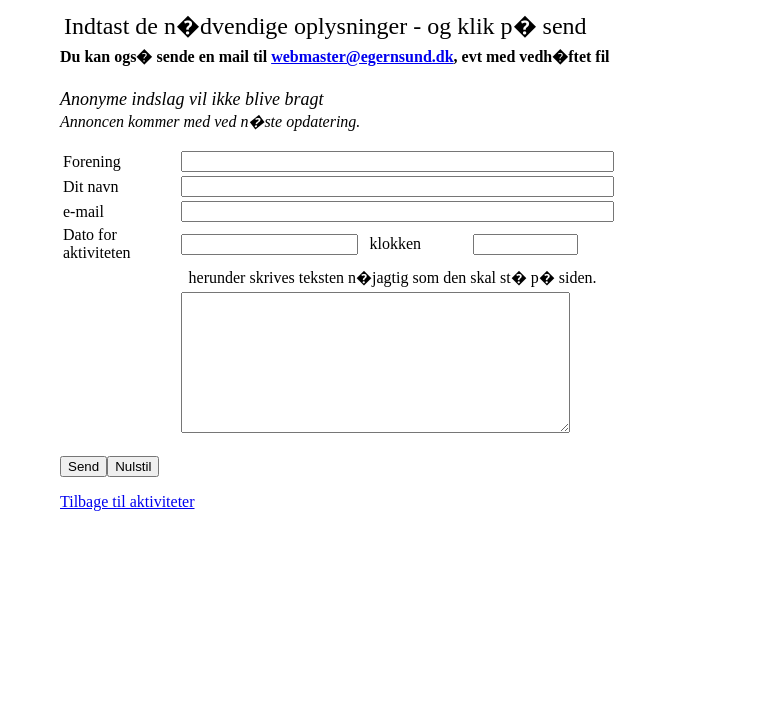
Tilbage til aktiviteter (127, 528)
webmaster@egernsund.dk (362, 56)
